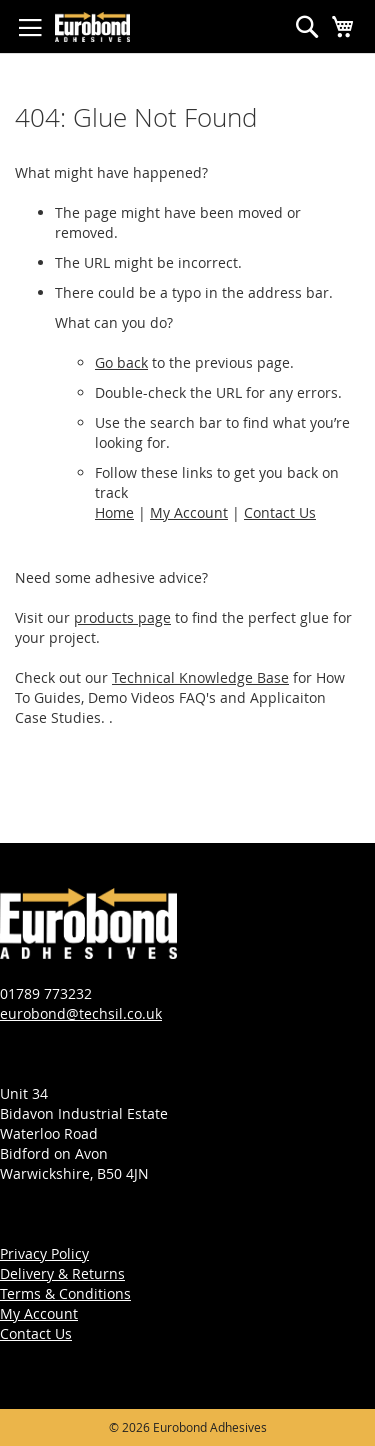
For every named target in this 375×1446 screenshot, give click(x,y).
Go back (121, 362)
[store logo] (92, 27)
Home (114, 512)
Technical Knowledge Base (200, 677)
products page (122, 617)
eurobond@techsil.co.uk (81, 1013)
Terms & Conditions (65, 1293)
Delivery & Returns (62, 1273)
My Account (189, 512)
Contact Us (280, 512)
